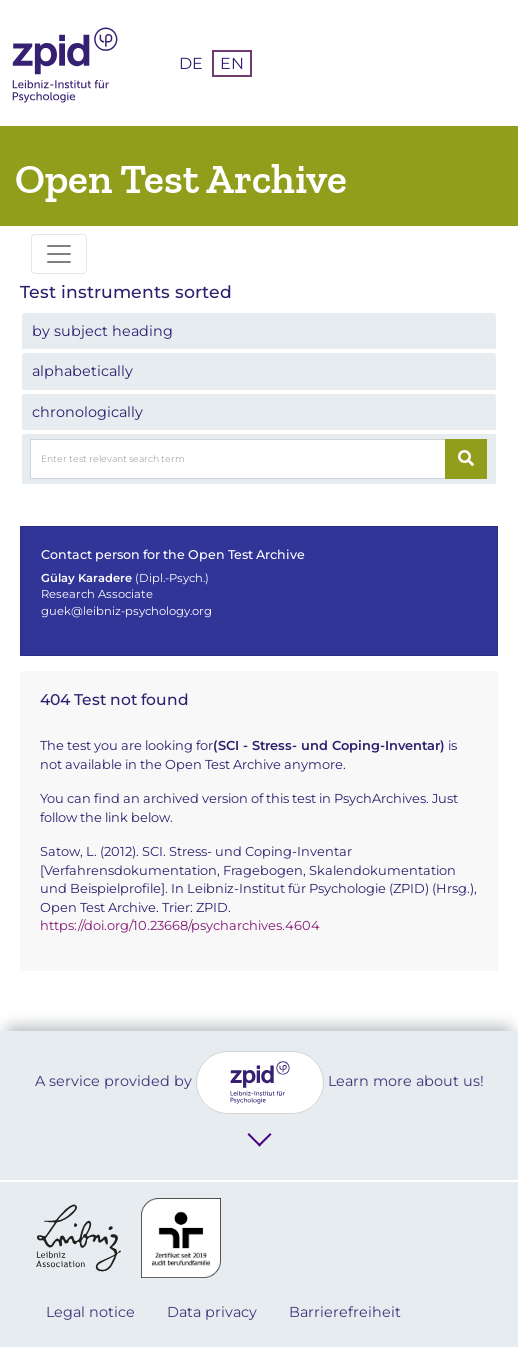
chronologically (87, 412)
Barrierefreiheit (345, 1312)
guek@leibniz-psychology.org (126, 611)
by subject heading (102, 331)
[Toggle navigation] (59, 254)
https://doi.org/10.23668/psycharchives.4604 (180, 925)
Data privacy (212, 1312)
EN (232, 63)
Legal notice (90, 1312)
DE (191, 63)
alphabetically (82, 371)
